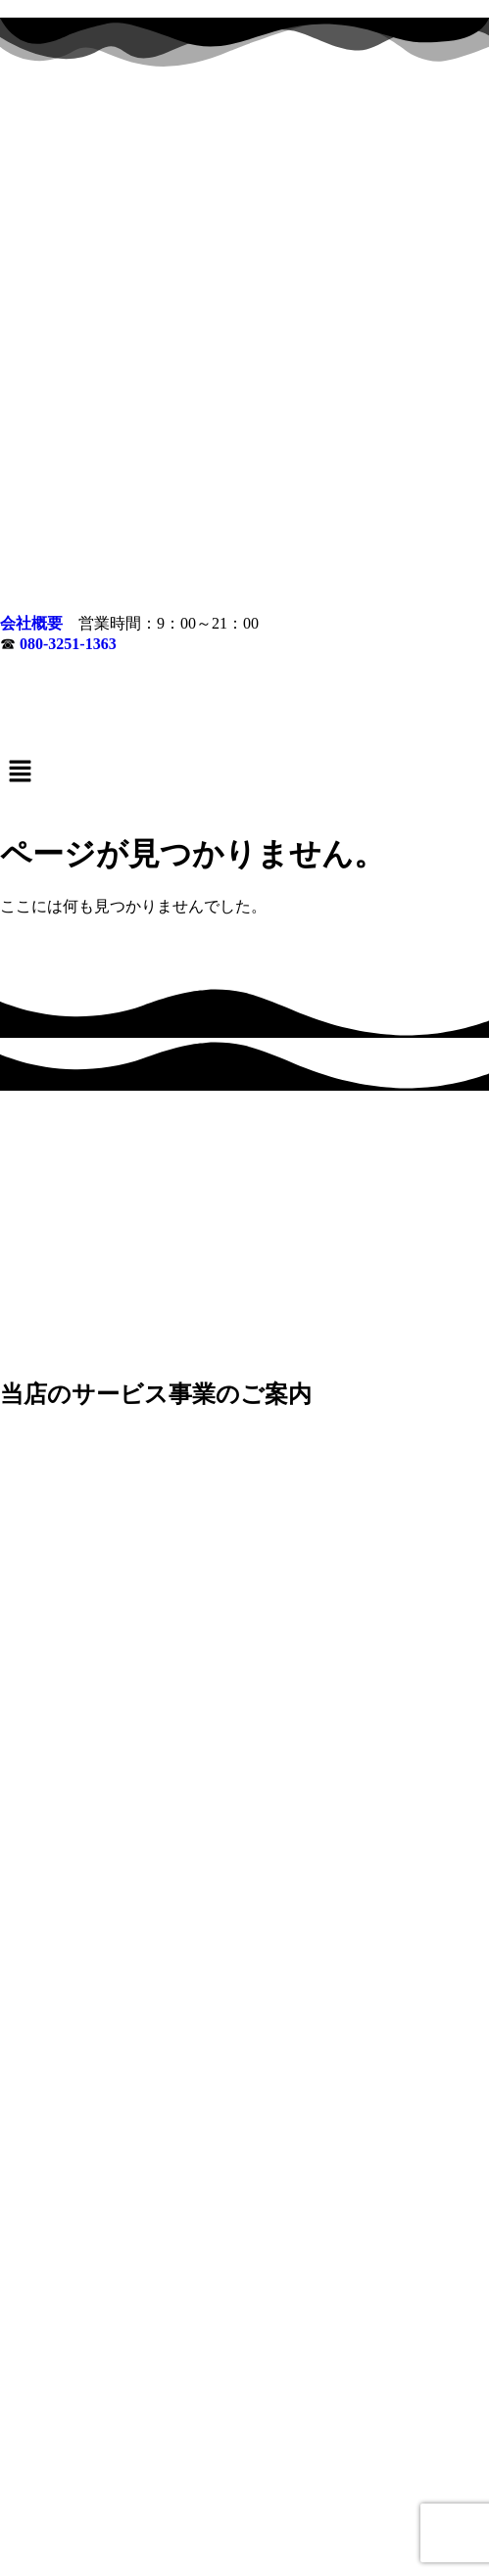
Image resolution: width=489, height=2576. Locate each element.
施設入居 (158, 2472)
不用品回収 (339, 2472)
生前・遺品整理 (245, 2472)
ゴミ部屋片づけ (72, 2472)
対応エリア (245, 2488)
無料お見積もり (276, 2503)
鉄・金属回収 (425, 2472)
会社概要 (31, 172)
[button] (244, 321)
